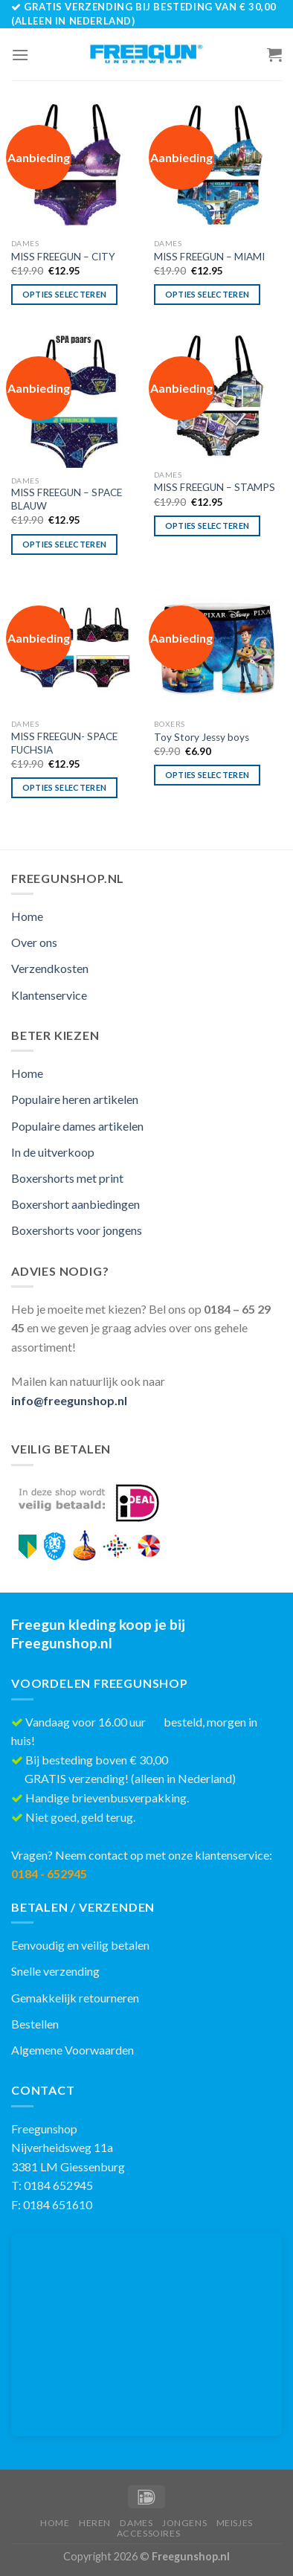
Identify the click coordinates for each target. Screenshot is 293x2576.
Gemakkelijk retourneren (75, 1998)
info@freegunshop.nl (69, 1400)
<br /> (146, 2334)
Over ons (34, 942)
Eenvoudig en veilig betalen (80, 1945)
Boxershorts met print (67, 1178)
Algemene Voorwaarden (72, 2050)
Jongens (184, 2522)
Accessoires (149, 2533)
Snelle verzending (55, 1971)
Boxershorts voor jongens (76, 1230)
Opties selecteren (64, 294)
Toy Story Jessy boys (201, 737)
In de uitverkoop (52, 1152)
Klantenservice (49, 995)
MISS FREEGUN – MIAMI (209, 257)
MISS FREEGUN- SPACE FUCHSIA (64, 743)
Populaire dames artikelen (77, 1126)
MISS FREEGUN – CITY (63, 257)
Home (27, 916)
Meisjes (234, 2522)
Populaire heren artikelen (74, 1099)
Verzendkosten (49, 968)
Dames (136, 2522)
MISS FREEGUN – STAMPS (214, 487)
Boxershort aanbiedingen (75, 1204)
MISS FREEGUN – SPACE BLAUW (66, 499)
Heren (95, 2522)
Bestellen (35, 2024)
